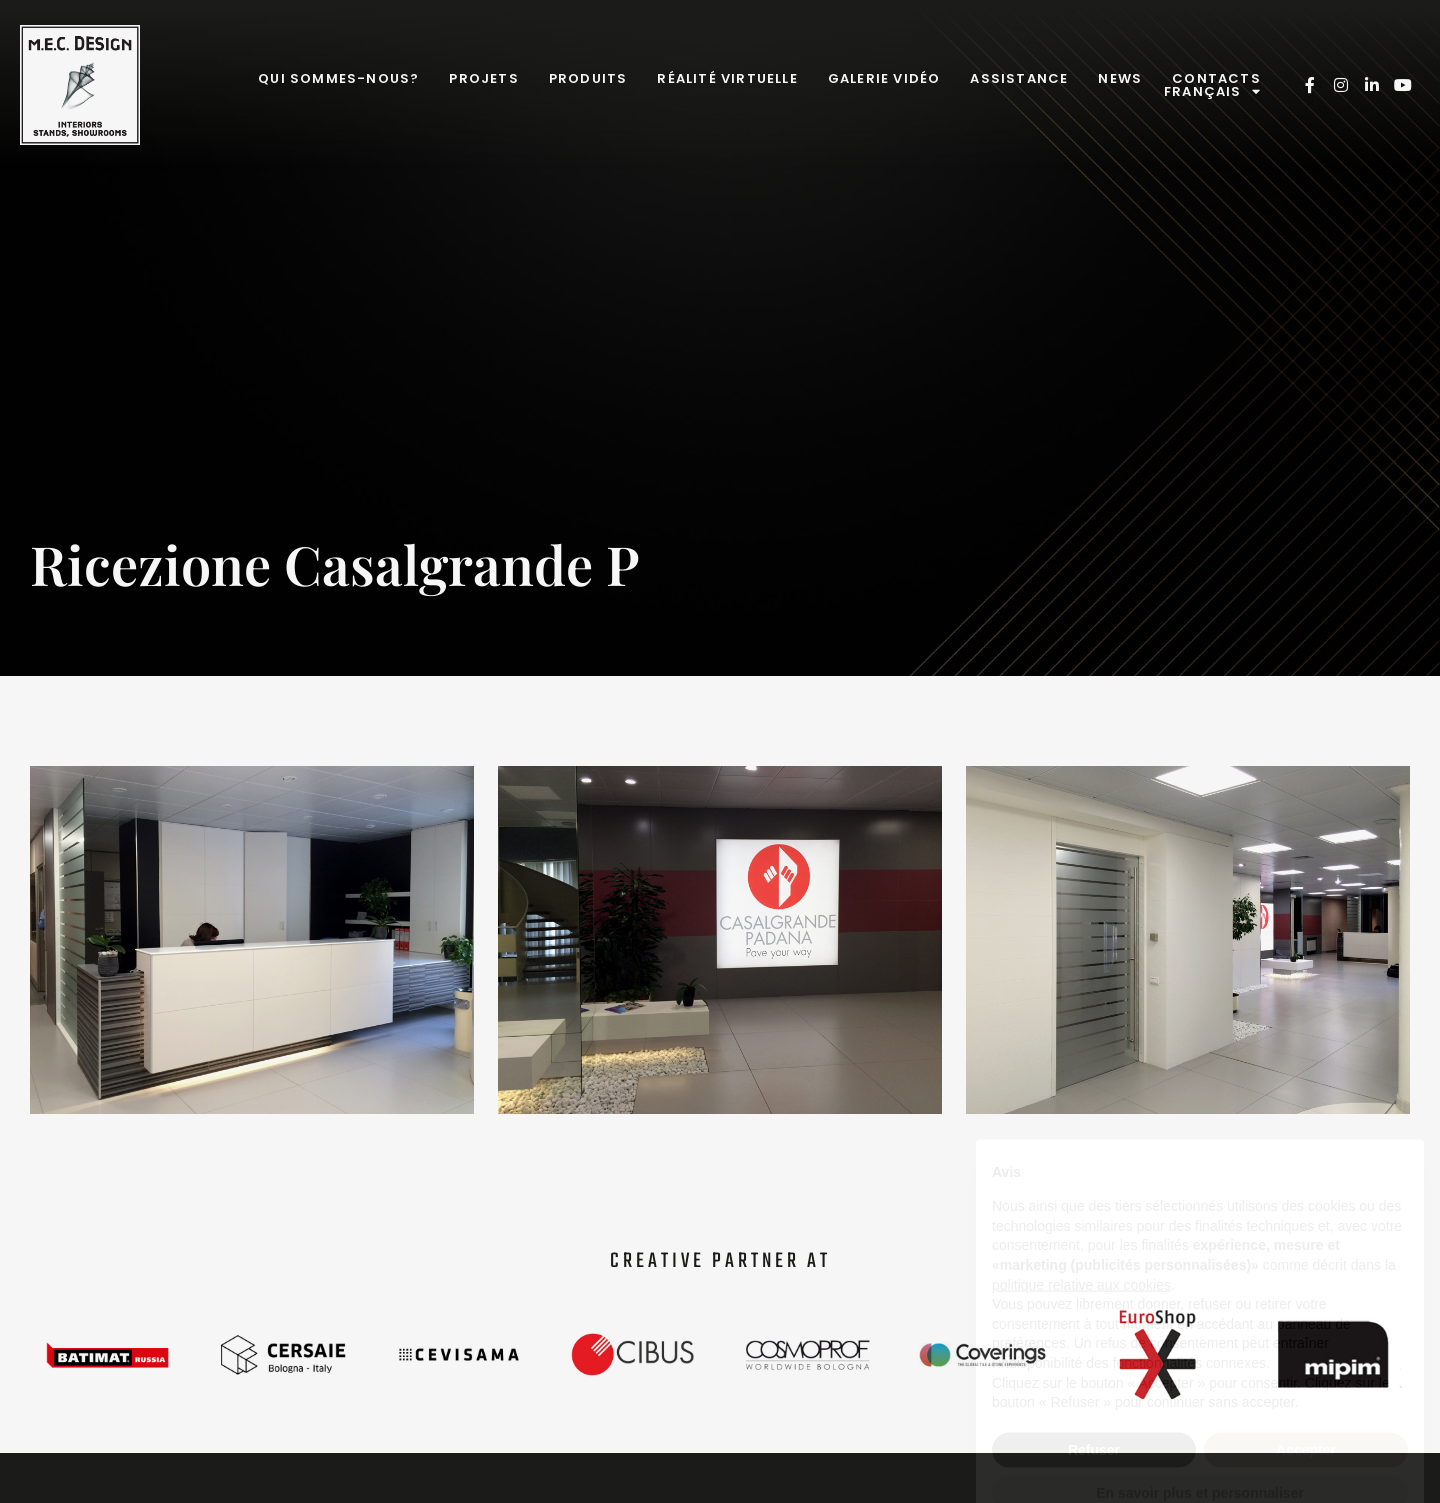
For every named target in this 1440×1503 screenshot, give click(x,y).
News (1120, 78)
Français (1212, 91)
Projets (483, 78)
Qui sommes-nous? (338, 78)
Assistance (1019, 78)
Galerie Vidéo (884, 78)
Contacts (1216, 78)
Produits (588, 78)
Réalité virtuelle (727, 78)
